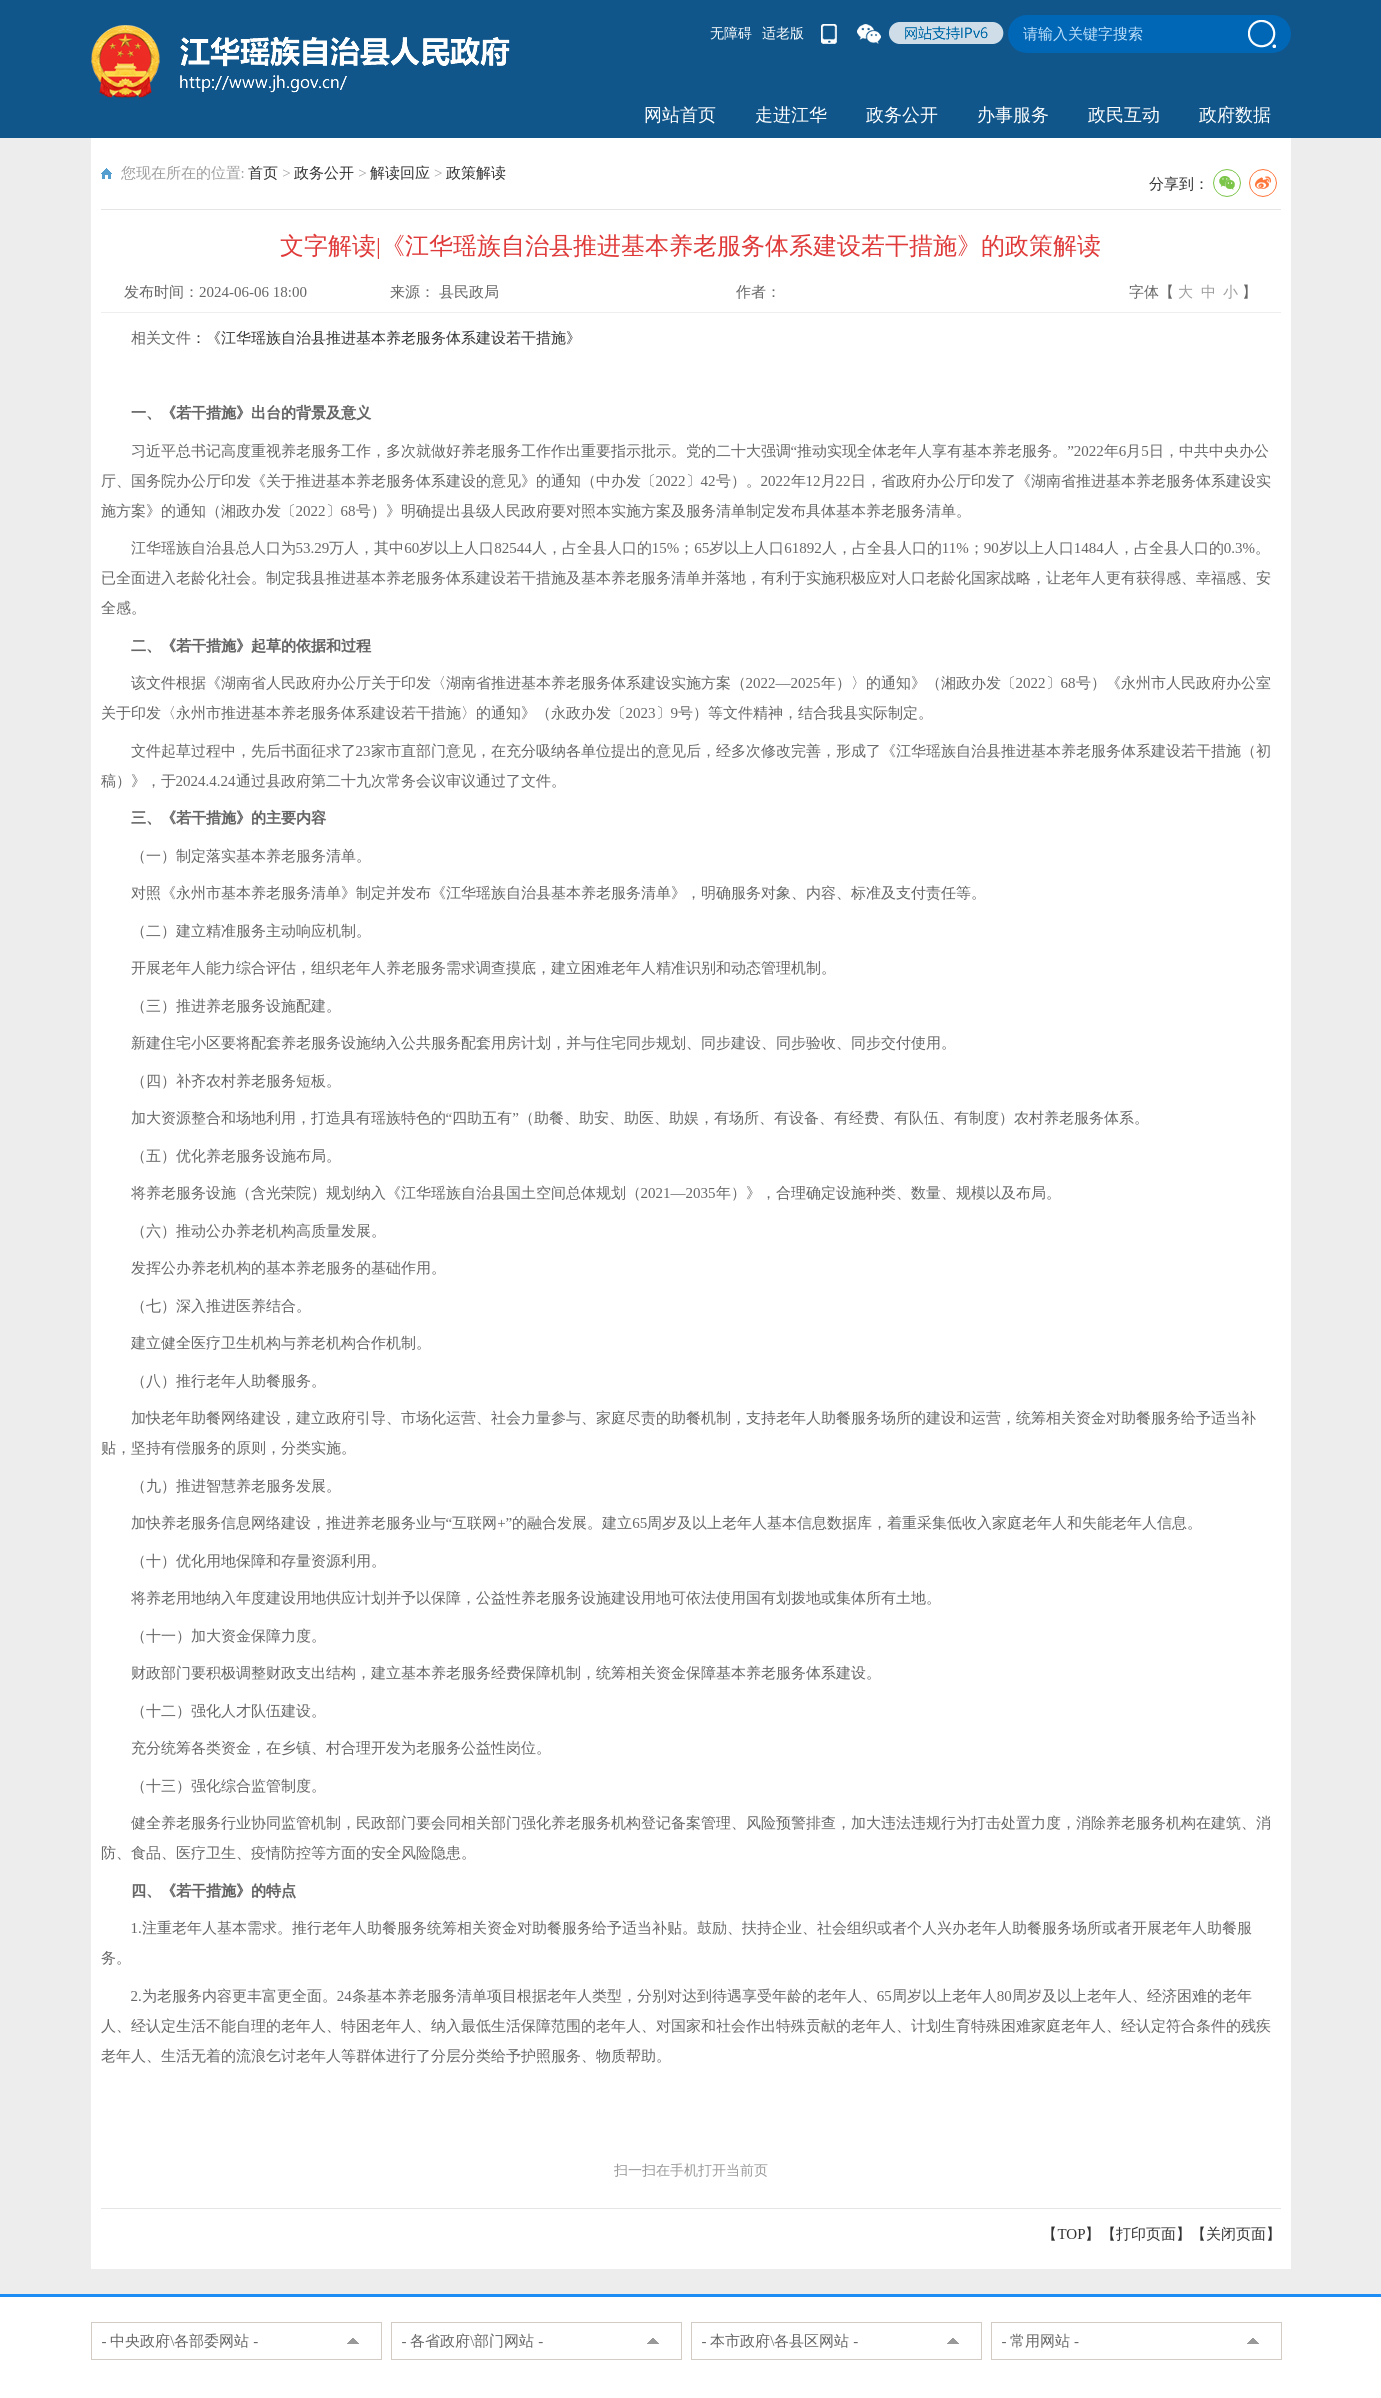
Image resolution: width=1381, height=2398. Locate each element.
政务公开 (902, 115)
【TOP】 (1071, 2234)
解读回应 (400, 173)
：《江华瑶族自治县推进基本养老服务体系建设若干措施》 (386, 338)
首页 (263, 173)
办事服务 (1013, 115)
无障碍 (731, 33)
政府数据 (1235, 115)
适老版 (783, 33)
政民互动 (1124, 115)
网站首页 (680, 115)
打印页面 (1146, 2234)
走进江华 (791, 115)
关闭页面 (1236, 2234)
